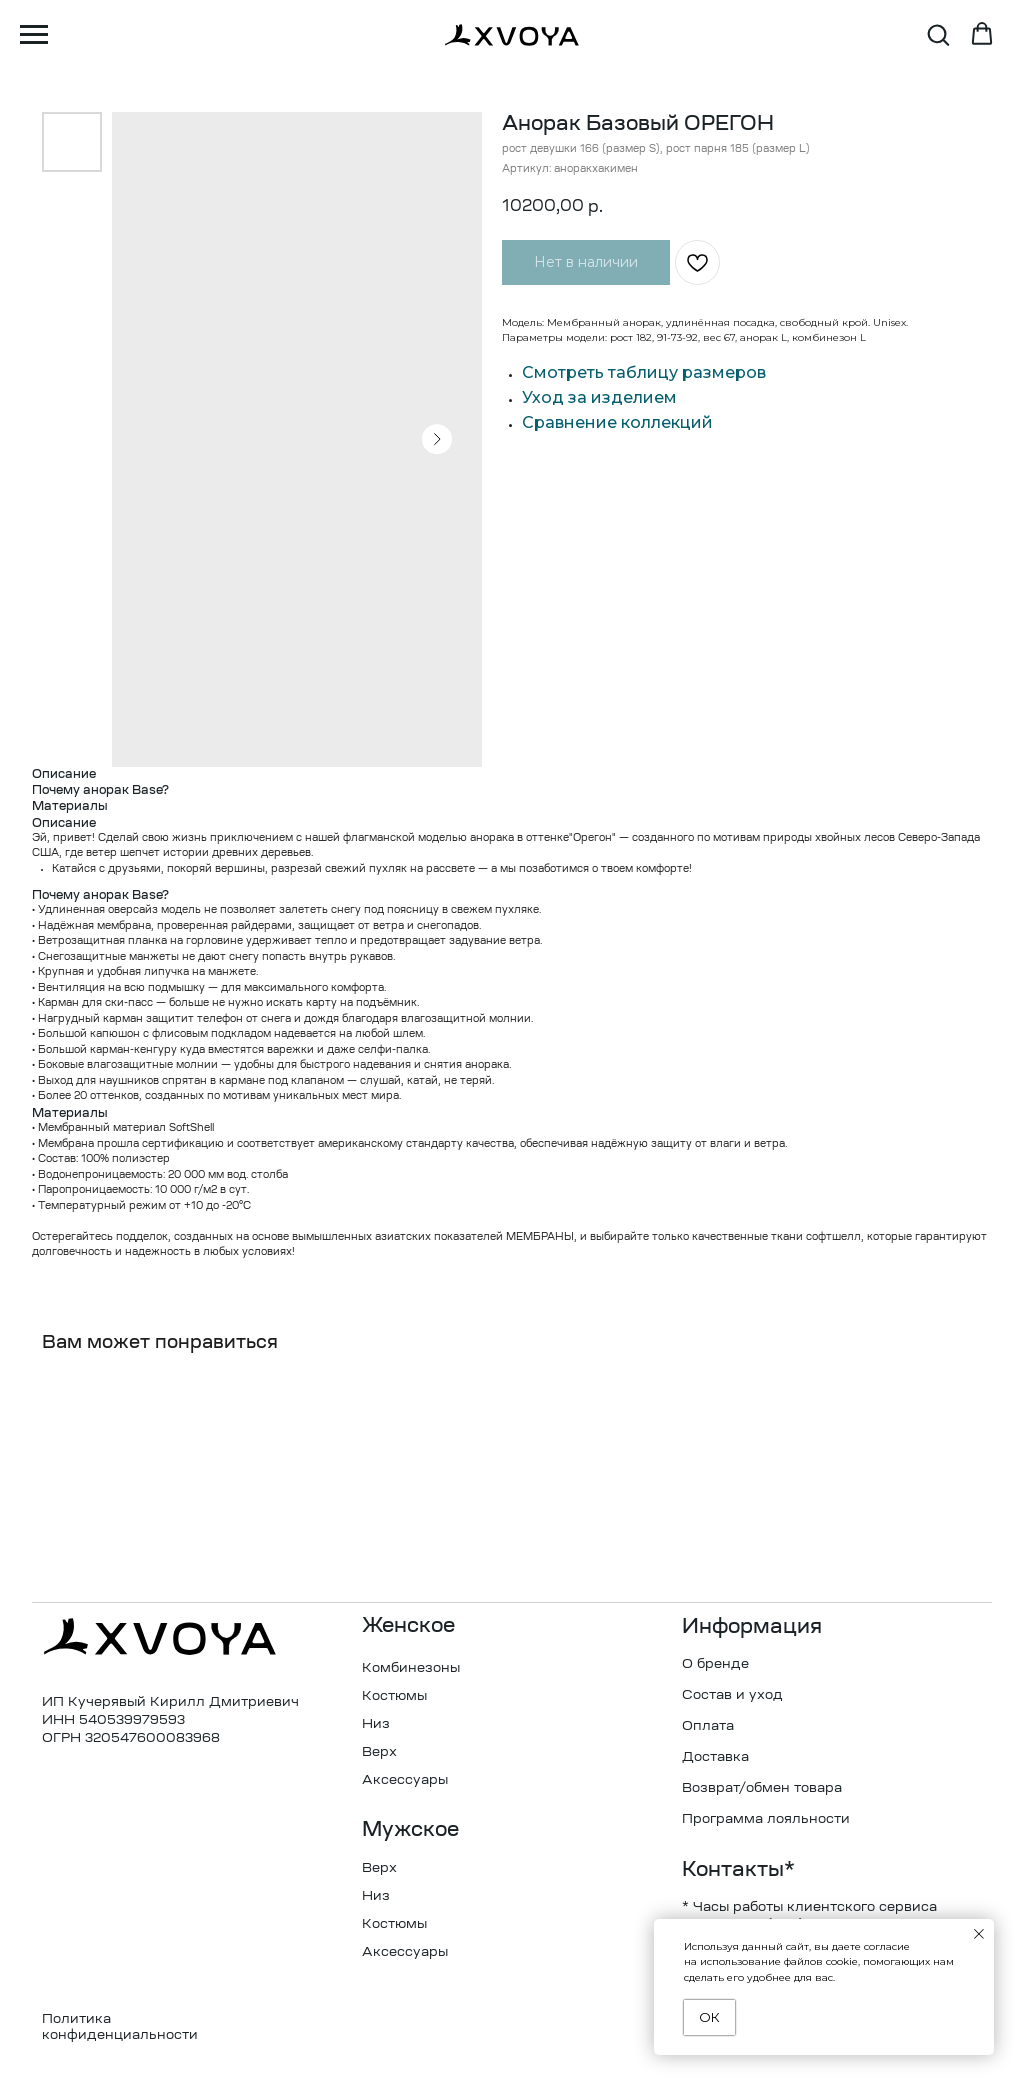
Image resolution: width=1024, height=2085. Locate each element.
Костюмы (394, 1696)
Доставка (715, 1757)
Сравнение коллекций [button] (617, 422)
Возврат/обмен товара (762, 1788)
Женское (408, 1627)
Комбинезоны (411, 1668)
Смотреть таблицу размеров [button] (644, 372)
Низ (376, 1724)
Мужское (410, 1831)
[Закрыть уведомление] (979, 1934)
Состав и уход (732, 1695)
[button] (938, 34)
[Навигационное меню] (34, 35)
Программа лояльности (766, 1819)
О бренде (715, 1664)
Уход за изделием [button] (599, 397)
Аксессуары (405, 1780)
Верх (379, 1752)
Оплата (708, 1726)
